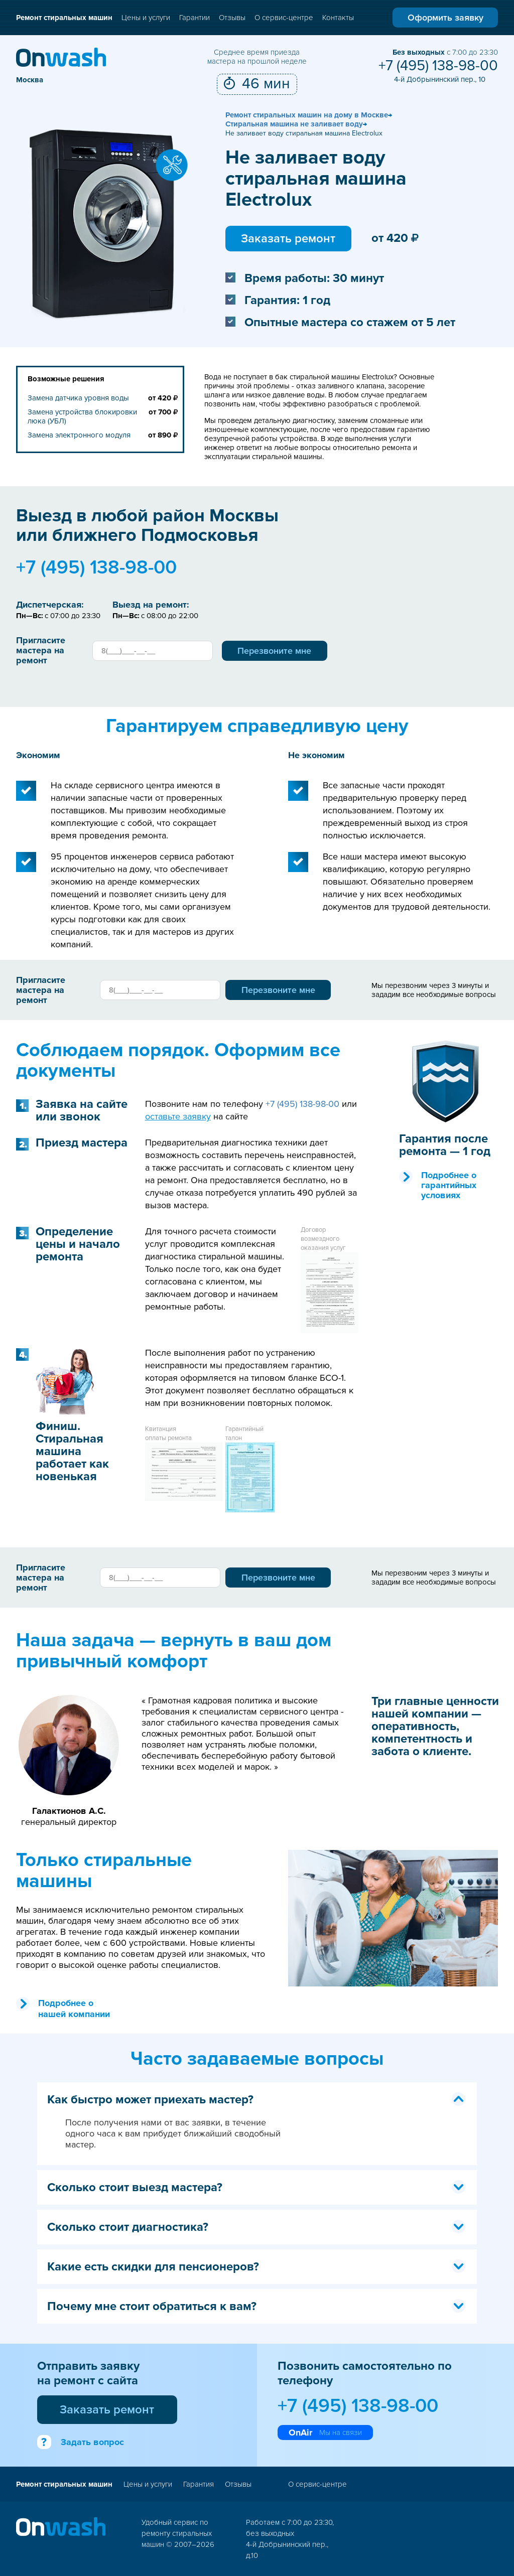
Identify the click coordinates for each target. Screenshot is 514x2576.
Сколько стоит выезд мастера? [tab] (256, 2187)
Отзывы (232, 17)
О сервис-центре (283, 17)
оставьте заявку (178, 1116)
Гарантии (194, 17)
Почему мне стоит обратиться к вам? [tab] (256, 2306)
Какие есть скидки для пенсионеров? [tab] (256, 2266)
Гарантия (198, 2484)
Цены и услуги (145, 17)
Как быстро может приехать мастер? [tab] (256, 2099)
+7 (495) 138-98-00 (438, 66)
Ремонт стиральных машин (64, 17)
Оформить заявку (445, 17)
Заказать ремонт (288, 238)
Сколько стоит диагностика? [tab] (256, 2227)
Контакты (338, 17)
